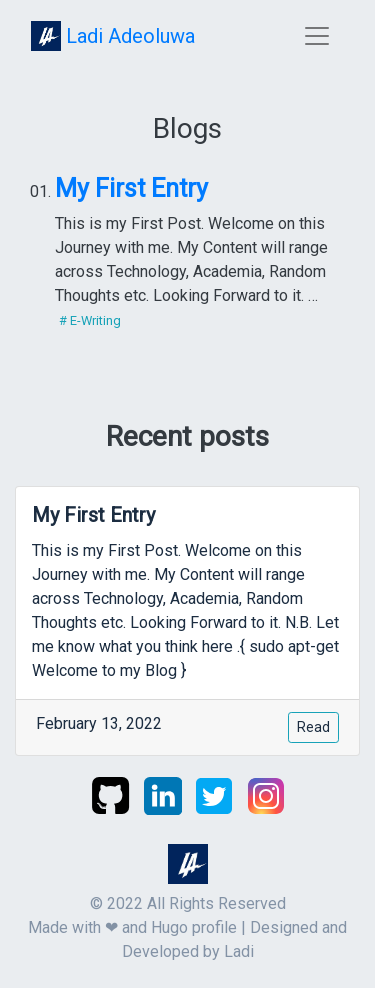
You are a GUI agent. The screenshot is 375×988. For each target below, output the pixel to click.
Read (313, 727)
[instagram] (266, 794)
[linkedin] (165, 794)
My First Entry (131, 188)
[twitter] (216, 794)
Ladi (239, 951)
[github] (112, 794)
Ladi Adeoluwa (113, 36)
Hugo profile (194, 927)
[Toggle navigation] (317, 36)
